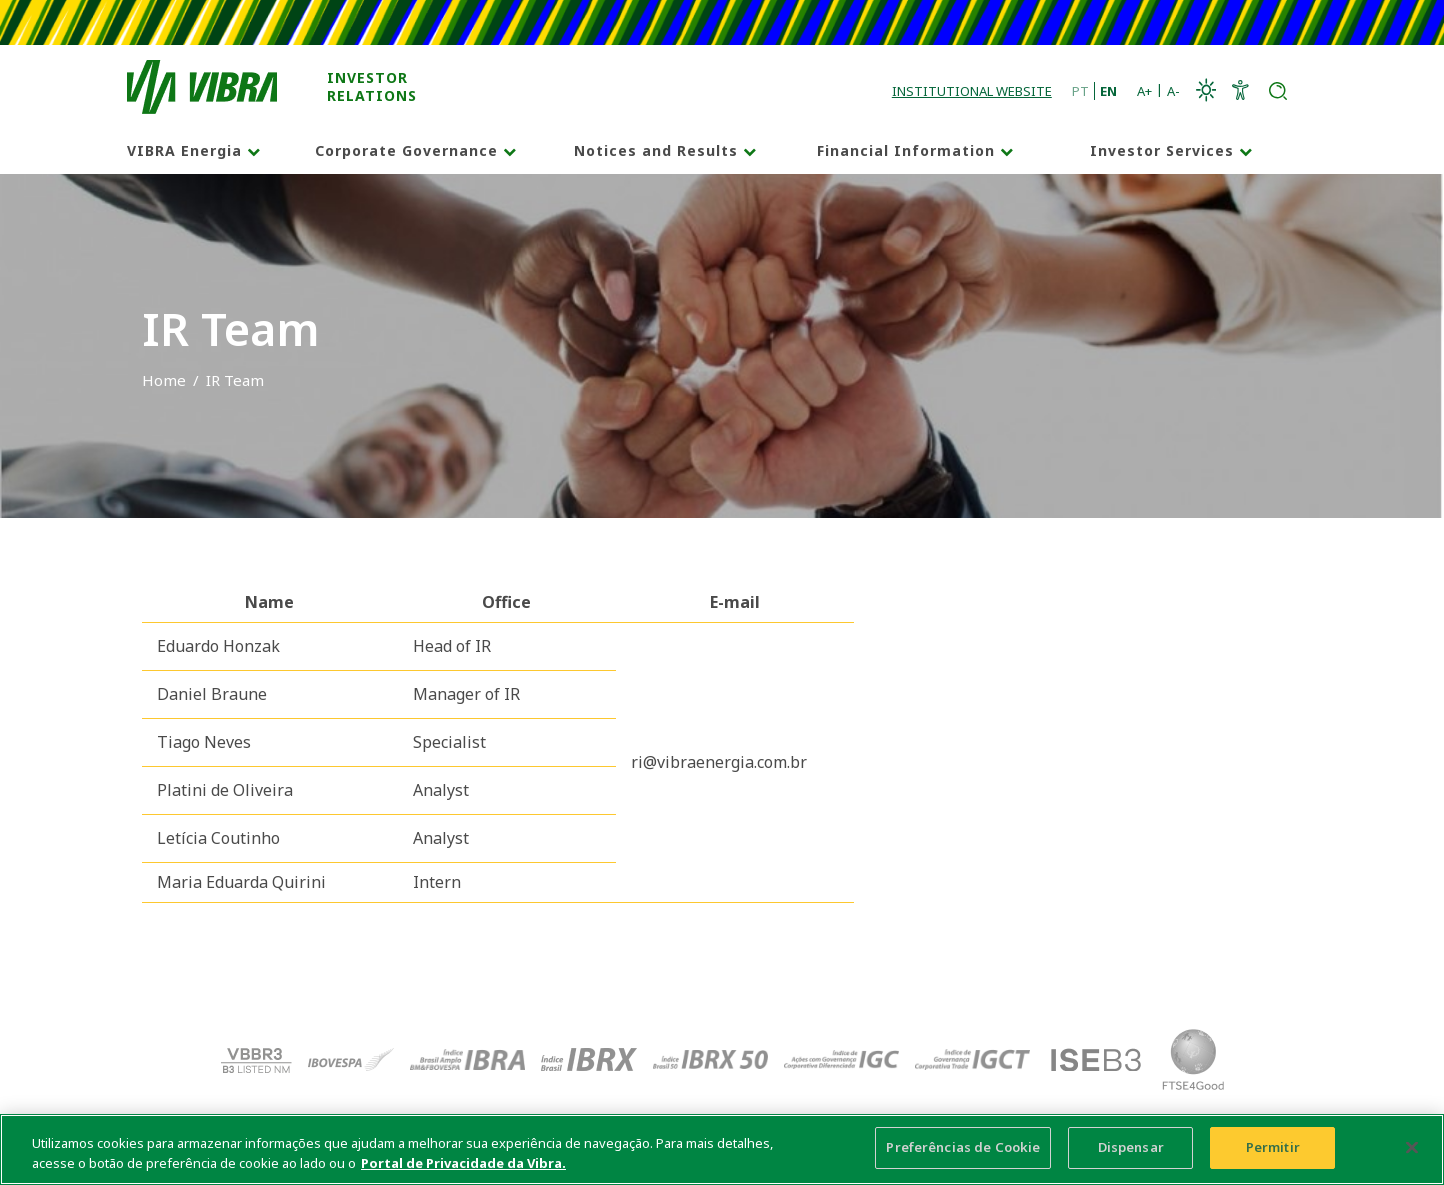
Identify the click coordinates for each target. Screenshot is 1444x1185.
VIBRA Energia (184, 150)
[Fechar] (1412, 1149)
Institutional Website (972, 91)
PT (1080, 91)
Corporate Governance (406, 150)
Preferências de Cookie (963, 1150)
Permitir (1273, 1150)
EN (1108, 91)
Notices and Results (656, 150)
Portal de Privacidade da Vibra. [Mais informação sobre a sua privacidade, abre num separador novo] (463, 1165)
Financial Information (906, 150)
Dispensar (1131, 1150)
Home (164, 380)
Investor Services (1162, 150)
